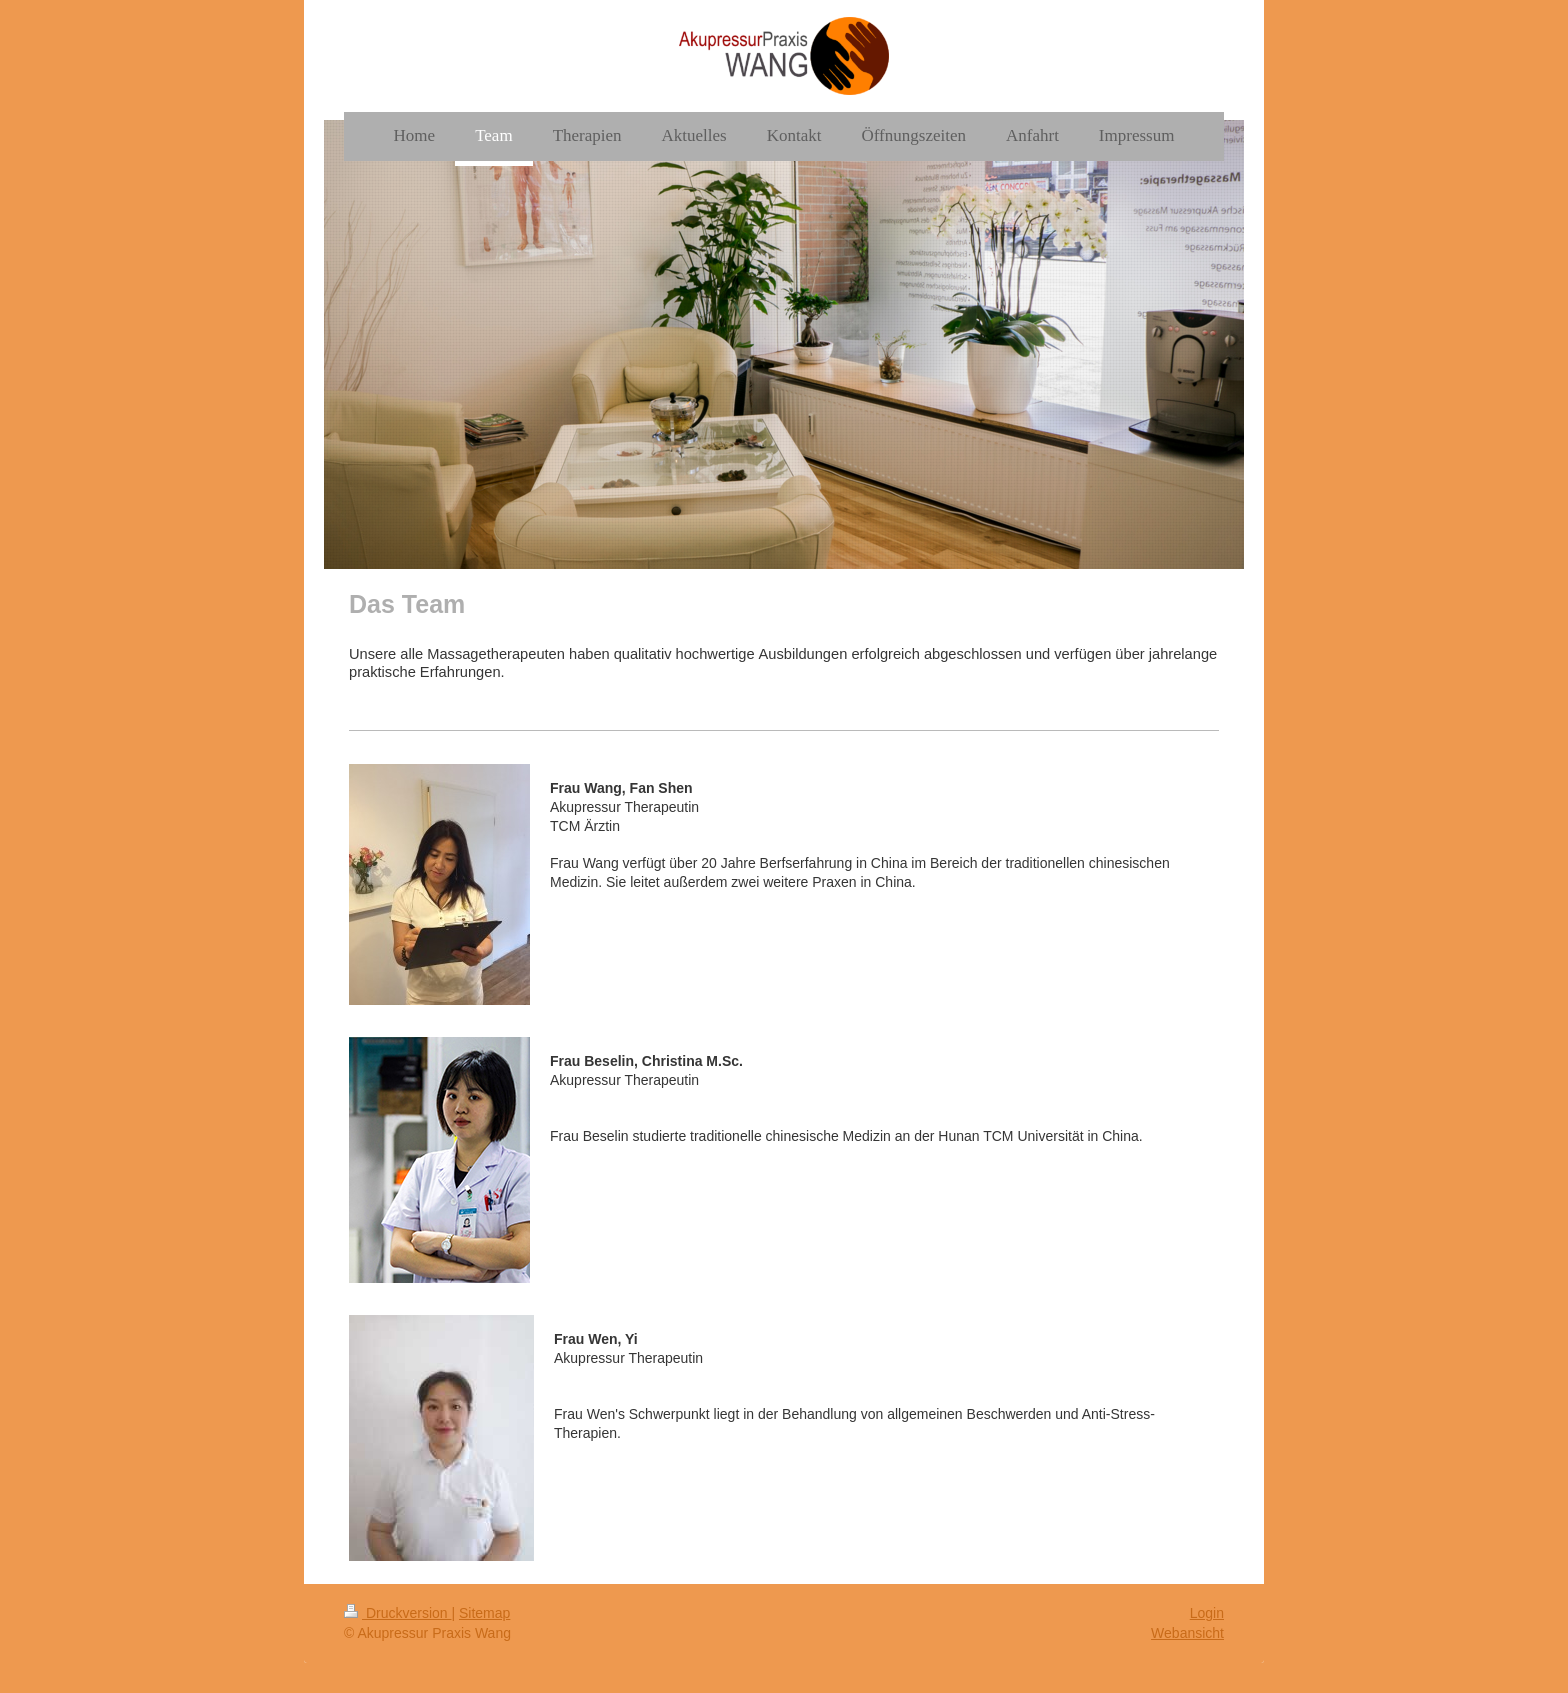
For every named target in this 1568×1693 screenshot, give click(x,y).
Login (1207, 1613)
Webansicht (1187, 1633)
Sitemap (484, 1613)
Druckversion (397, 1613)
